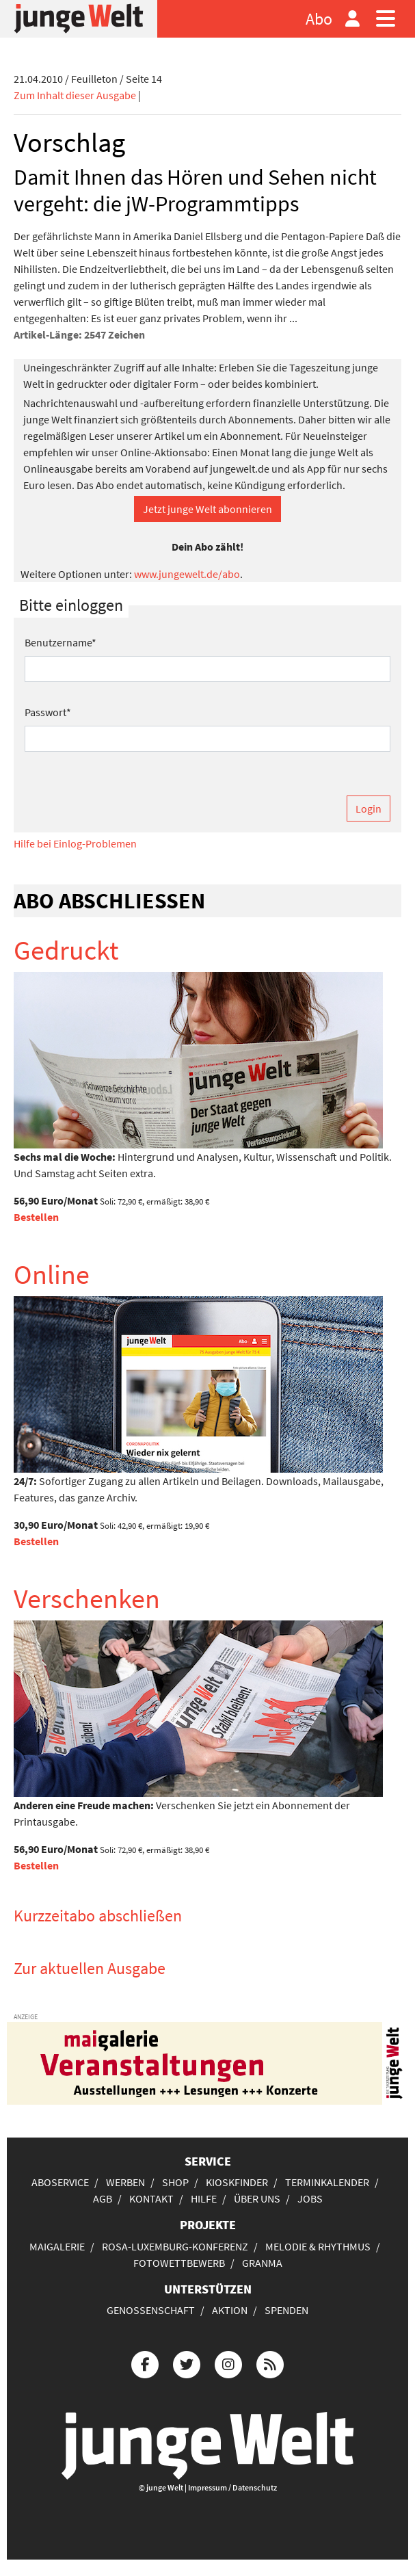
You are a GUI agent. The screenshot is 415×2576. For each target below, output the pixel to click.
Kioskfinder (237, 2182)
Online (52, 1274)
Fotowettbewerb (179, 2263)
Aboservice (60, 2182)
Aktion (229, 2310)
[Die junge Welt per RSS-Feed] (270, 2362)
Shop (175, 2182)
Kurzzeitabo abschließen (98, 1915)
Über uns (257, 2198)
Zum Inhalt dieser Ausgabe (75, 95)
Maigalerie (57, 2246)
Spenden (286, 2310)
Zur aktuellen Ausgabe (89, 1968)
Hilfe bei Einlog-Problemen (75, 843)
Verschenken (87, 1598)
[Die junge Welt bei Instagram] (228, 2362)
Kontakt (151, 2198)
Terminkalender (327, 2182)
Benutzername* (60, 642)
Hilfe (204, 2198)
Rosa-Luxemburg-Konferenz (175, 2246)
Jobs (310, 2198)
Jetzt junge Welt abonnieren (207, 509)
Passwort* (48, 712)
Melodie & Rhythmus (318, 2246)
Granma (262, 2263)
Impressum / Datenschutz (232, 2487)
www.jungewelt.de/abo (187, 574)
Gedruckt (66, 950)
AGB (102, 2198)
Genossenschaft (151, 2310)
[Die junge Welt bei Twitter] (187, 2362)
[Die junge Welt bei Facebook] (145, 2362)
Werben (125, 2182)
